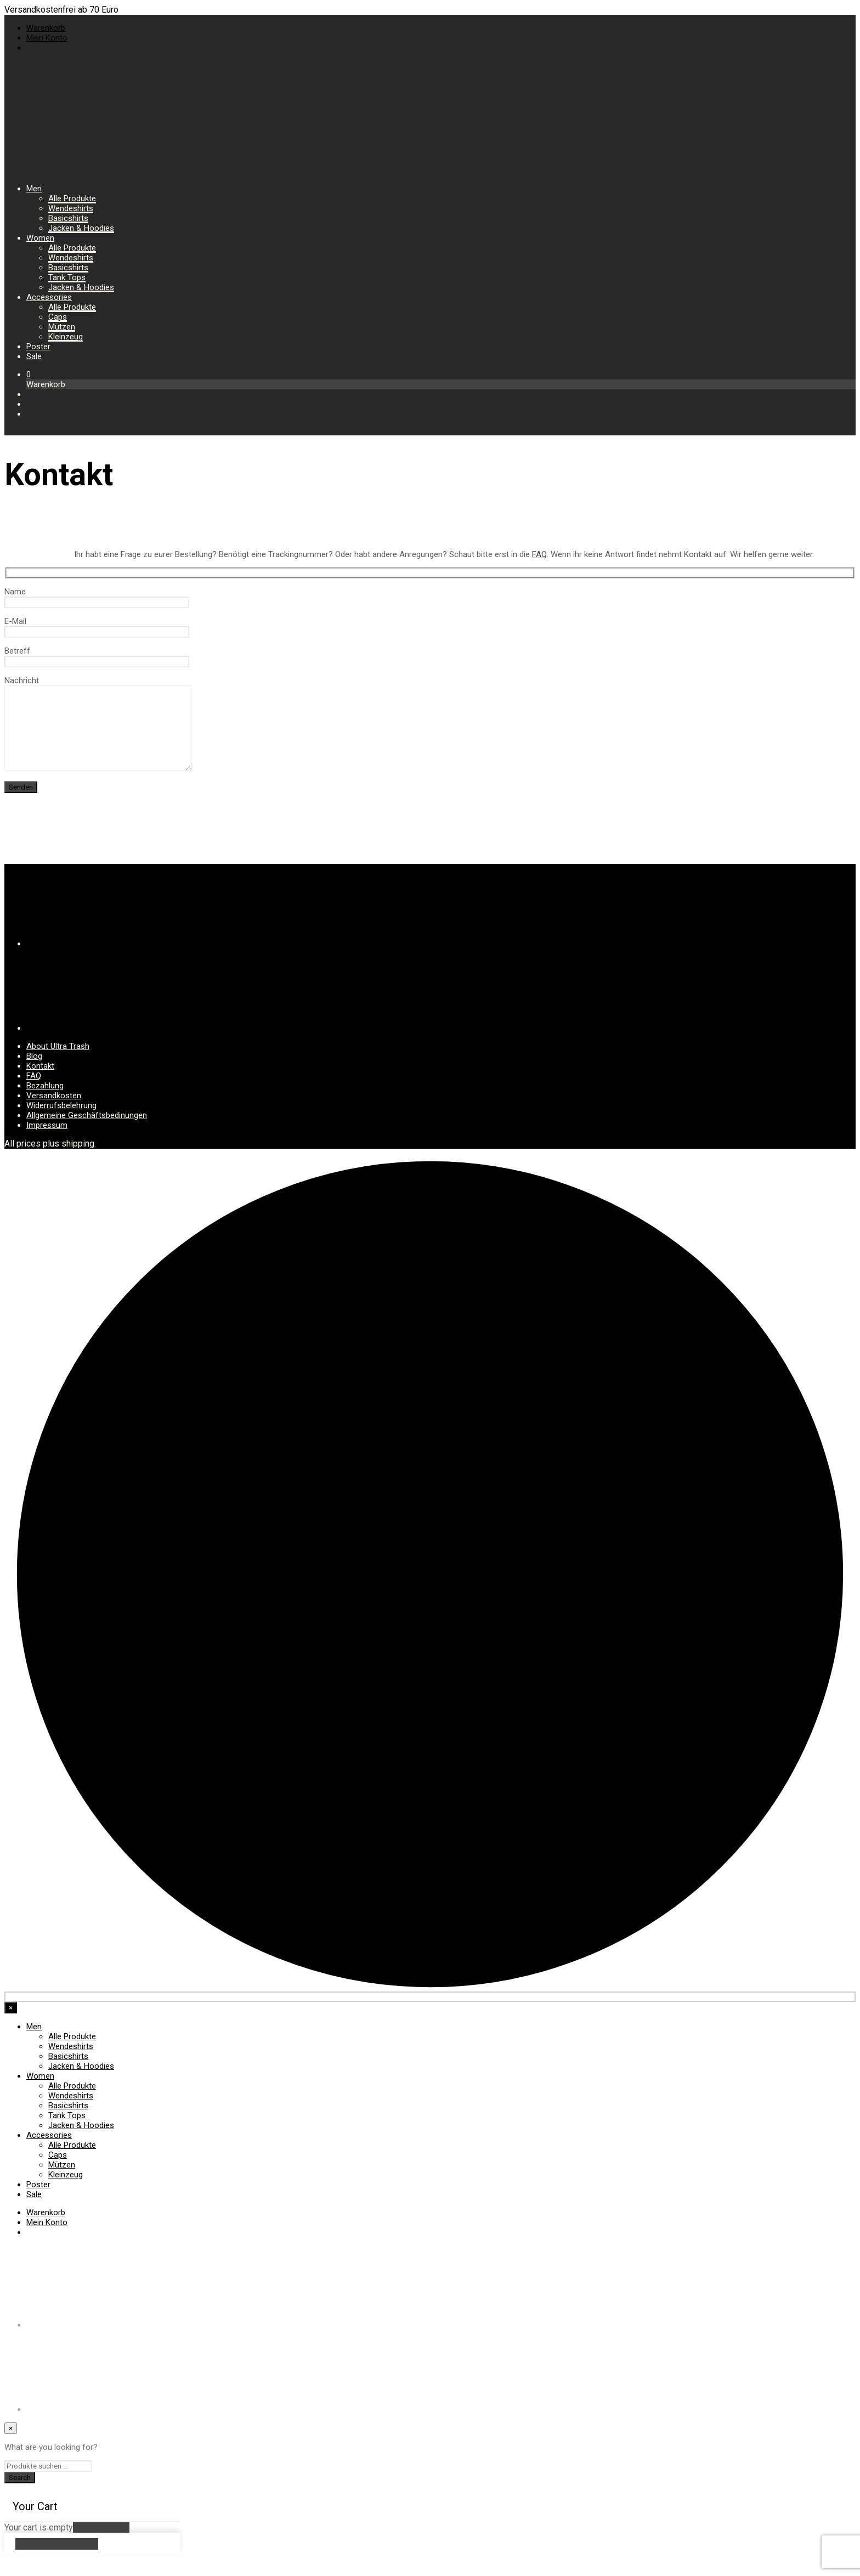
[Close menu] (10, 2024)
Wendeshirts (70, 208)
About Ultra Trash (57, 1063)
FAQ (539, 554)
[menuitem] (31, 48)
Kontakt (40, 1082)
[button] (28, 374)
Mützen (61, 327)
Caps (57, 317)
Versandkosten (53, 1112)
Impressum (46, 1142)
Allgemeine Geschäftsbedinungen (86, 1132)
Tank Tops (67, 277)
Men (34, 189)
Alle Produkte (72, 198)
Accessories (49, 297)
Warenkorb (45, 28)
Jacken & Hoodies (81, 228)
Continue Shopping (56, 2560)
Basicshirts (68, 218)
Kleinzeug (65, 337)
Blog (34, 1072)
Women (40, 238)
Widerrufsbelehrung (61, 1122)
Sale (34, 356)
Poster (38, 346)
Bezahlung (45, 1102)
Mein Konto (46, 38)
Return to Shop (101, 2544)
